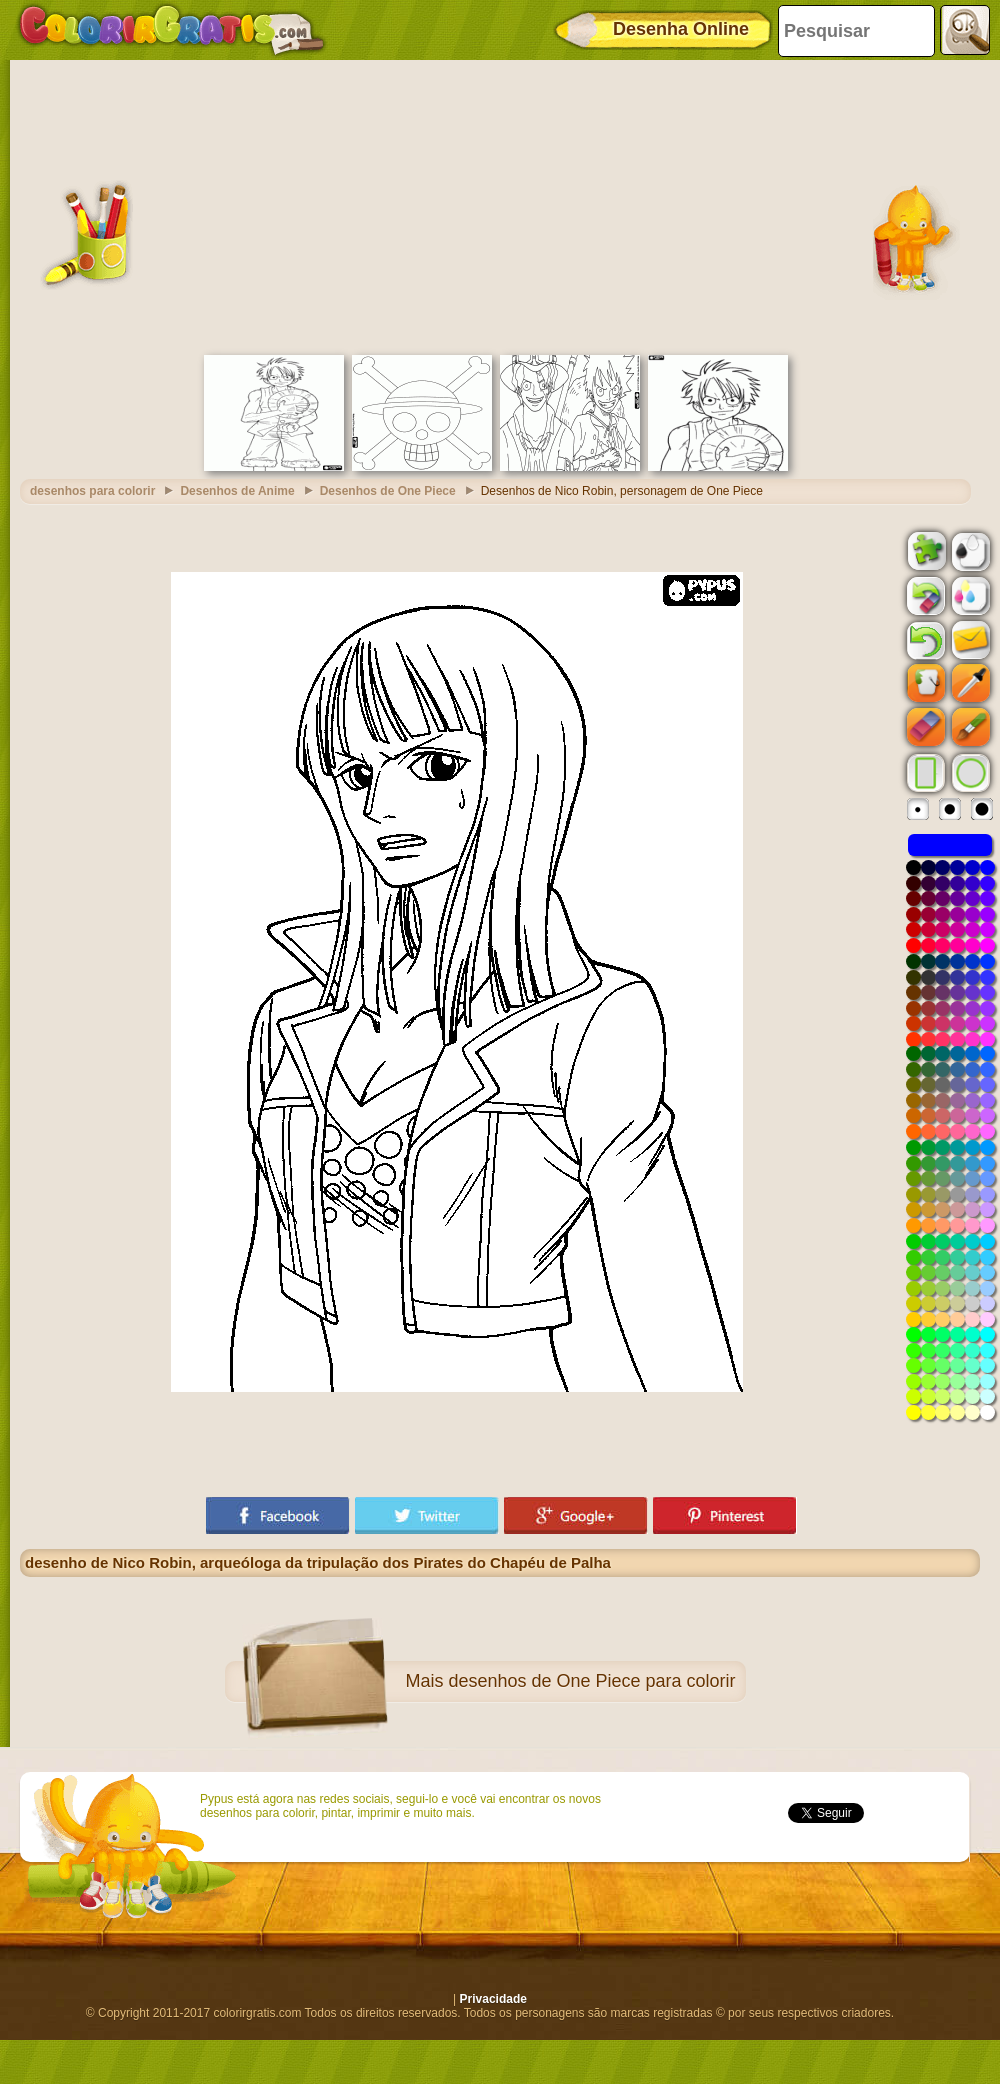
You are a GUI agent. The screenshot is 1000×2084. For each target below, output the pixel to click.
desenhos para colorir (92, 491)
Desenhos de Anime (237, 491)
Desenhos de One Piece (388, 491)
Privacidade (493, 1999)
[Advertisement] (500, 205)
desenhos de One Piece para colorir (591, 1681)
